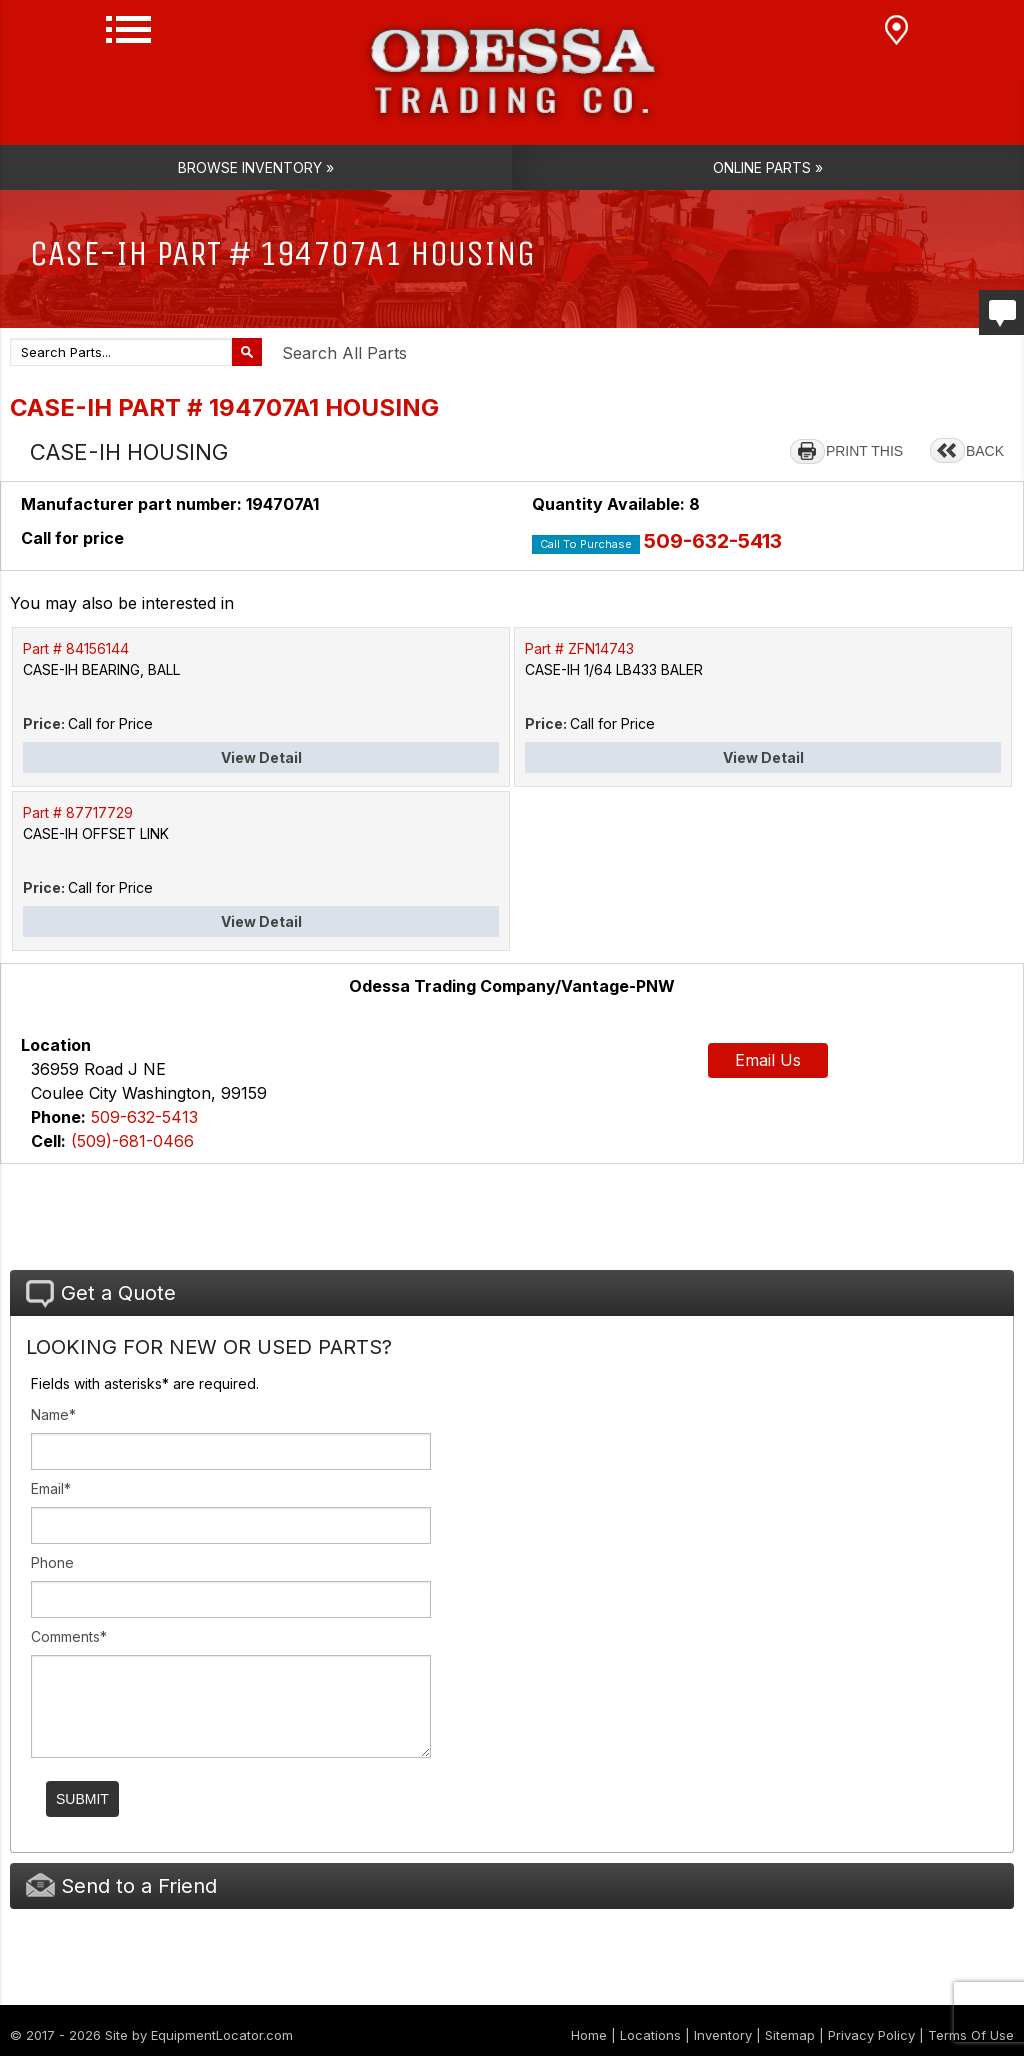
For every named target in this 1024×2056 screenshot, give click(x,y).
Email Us (768, 1060)
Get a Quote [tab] (101, 1294)
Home (589, 2035)
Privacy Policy (871, 2035)
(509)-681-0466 (132, 1141)
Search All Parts (344, 353)
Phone (52, 1562)
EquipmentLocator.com (222, 2035)
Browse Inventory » (256, 167)
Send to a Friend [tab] (121, 1885)
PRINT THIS (864, 451)
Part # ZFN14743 (579, 648)
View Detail (261, 757)
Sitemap (790, 2035)
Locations (650, 2035)
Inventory (723, 2035)
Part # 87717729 (78, 812)
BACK (985, 451)
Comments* (69, 1636)
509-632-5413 (713, 541)
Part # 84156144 (76, 648)
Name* (53, 1414)
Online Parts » (768, 167)
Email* (51, 1488)
